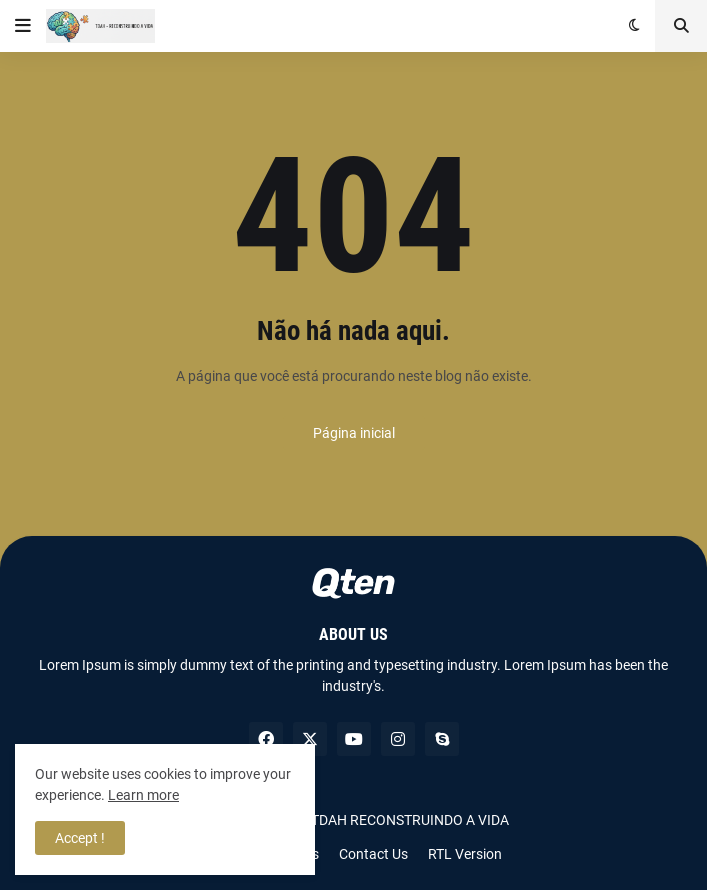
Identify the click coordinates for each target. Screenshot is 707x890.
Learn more (143, 795)
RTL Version (465, 854)
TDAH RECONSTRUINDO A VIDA (410, 820)
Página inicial (354, 433)
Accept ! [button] (80, 838)
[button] (23, 26)
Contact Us (373, 854)
